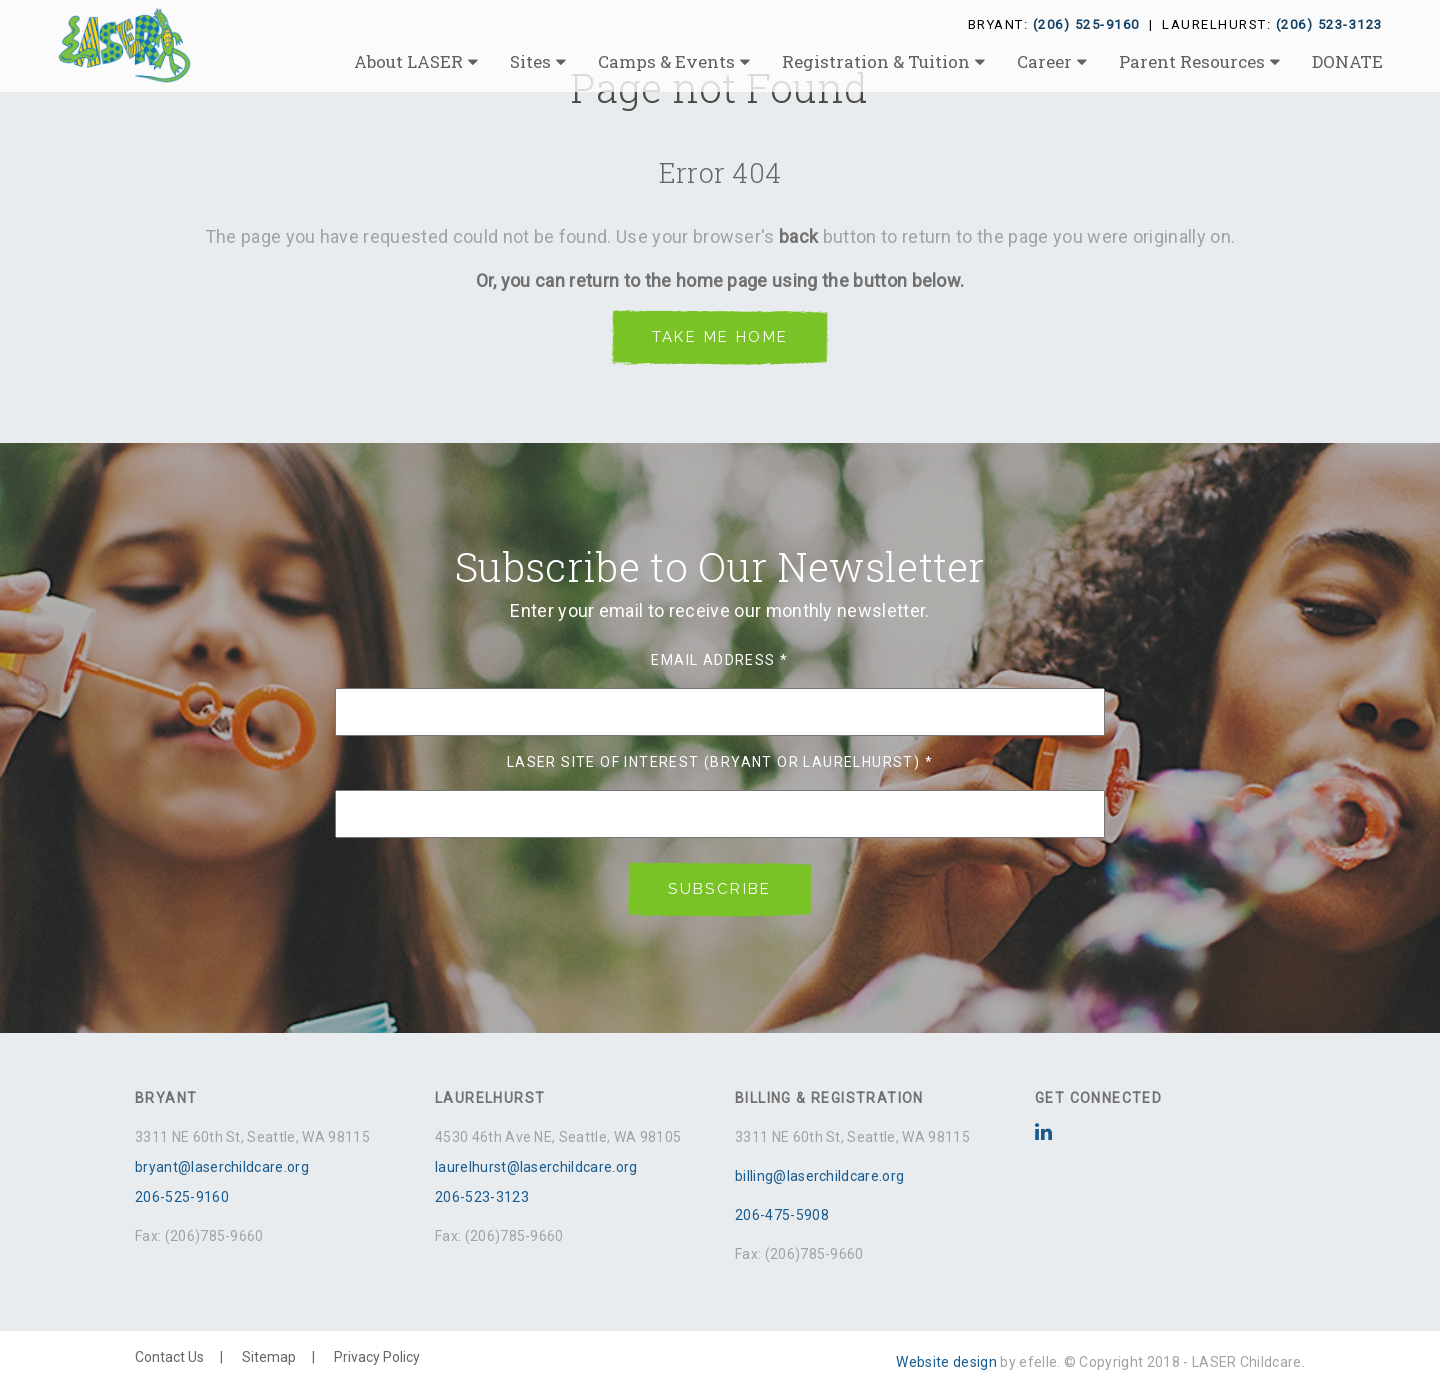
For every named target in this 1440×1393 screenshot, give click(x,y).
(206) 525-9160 (1086, 24)
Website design (946, 1362)
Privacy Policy (377, 1357)
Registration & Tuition (876, 61)
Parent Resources (1192, 61)
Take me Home (720, 337)
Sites (530, 61)
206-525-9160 (182, 1197)
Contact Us (169, 1357)
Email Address (719, 660)
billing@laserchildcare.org (819, 1176)
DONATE (1347, 61)
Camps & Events (666, 61)
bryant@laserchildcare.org (222, 1167)
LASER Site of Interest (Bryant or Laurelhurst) (720, 762)
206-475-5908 (782, 1215)
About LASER (408, 61)
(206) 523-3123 (1329, 24)
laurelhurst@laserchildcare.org (536, 1167)
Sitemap (269, 1357)
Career (1044, 61)
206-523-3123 (482, 1197)
